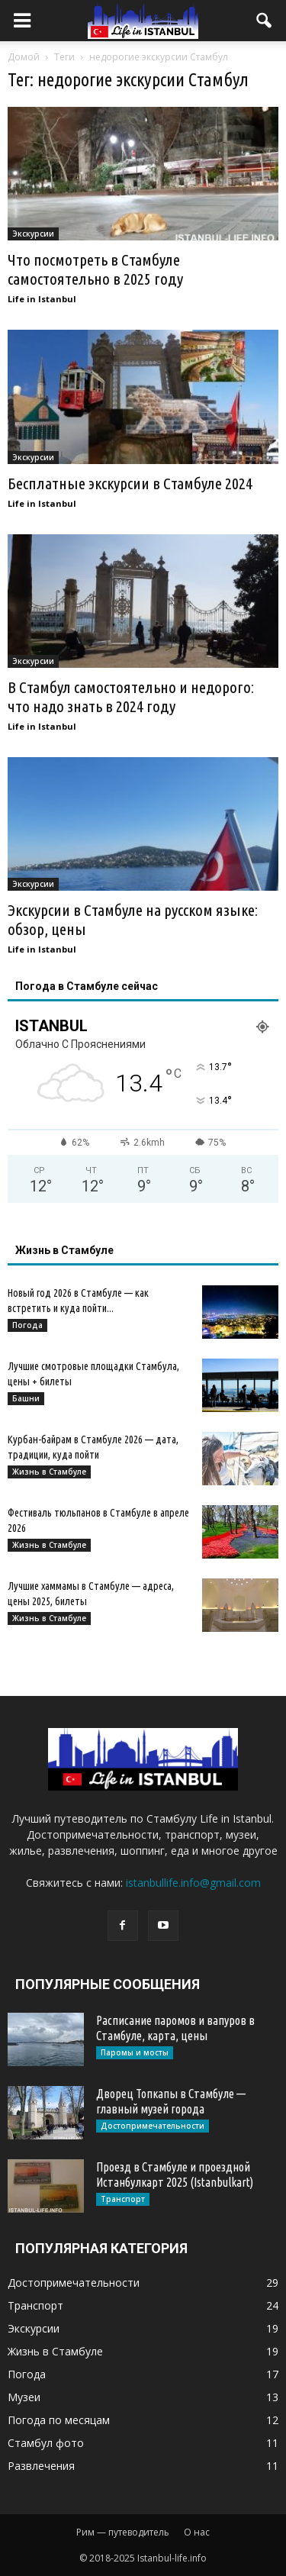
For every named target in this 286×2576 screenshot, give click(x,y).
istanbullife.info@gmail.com (193, 1882)
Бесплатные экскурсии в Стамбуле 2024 (130, 483)
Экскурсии (33, 233)
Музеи (24, 2397)
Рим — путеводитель (122, 2532)
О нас (197, 2532)
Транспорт (123, 2199)
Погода (27, 1325)
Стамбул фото (46, 2443)
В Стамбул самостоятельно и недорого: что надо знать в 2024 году (131, 696)
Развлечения (41, 2465)
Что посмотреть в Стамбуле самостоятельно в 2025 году (95, 269)
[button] (264, 20)
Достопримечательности (152, 2125)
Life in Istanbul (42, 299)
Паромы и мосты (135, 2052)
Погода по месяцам (59, 2420)
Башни (26, 1398)
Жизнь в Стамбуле (49, 1471)
